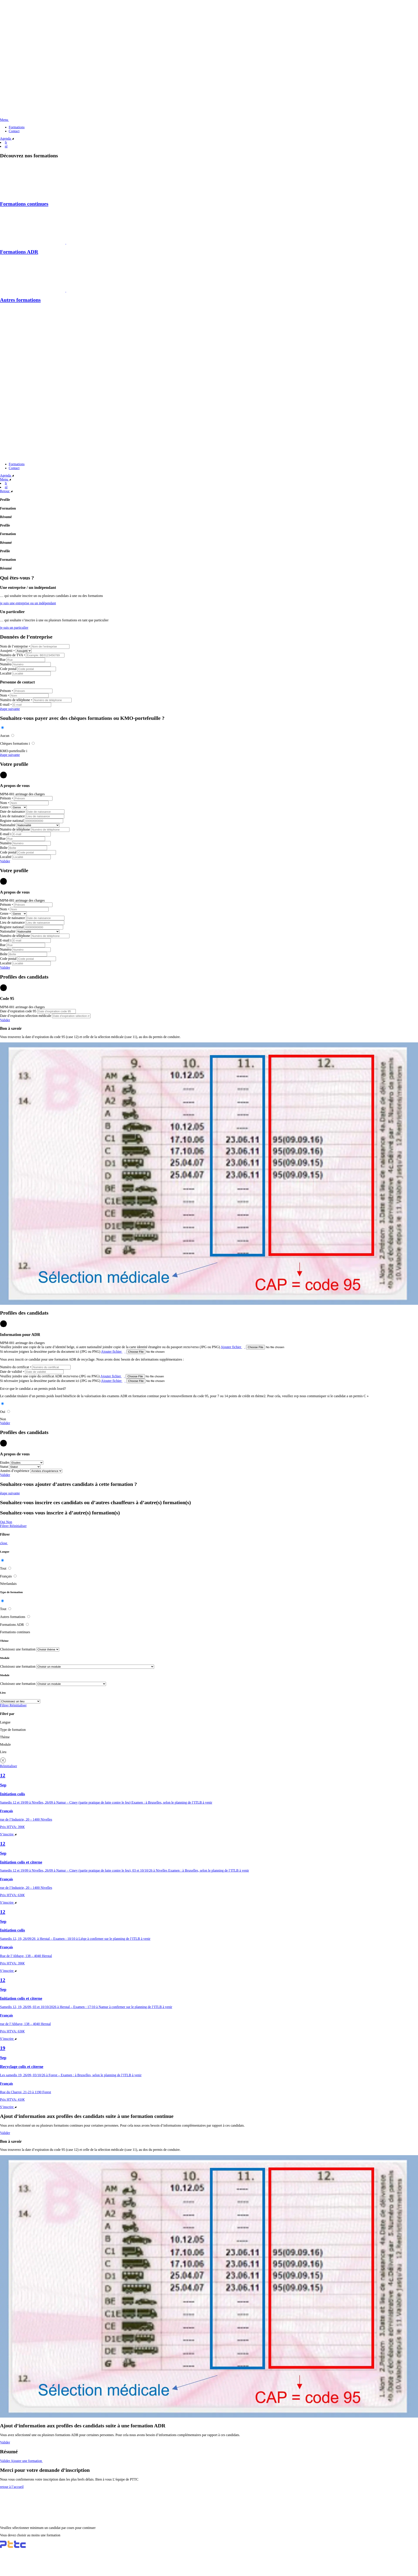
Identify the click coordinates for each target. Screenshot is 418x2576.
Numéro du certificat (16, 1367)
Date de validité (12, 1371)
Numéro (6, 664)
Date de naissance (13, 811)
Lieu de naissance (13, 816)
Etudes (5, 1462)
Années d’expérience (15, 1471)
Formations (17, 127)
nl (6, 146)
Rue (3, 659)
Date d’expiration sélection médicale (26, 1016)
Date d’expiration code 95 (18, 1011)
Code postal (8, 669)
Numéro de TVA (13, 655)
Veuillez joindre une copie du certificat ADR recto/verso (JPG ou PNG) (62, 1376)
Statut (4, 1466)
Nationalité (8, 825)
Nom (5, 695)
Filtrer (5, 1526)
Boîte (4, 848)
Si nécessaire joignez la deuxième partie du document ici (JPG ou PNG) (63, 1351)
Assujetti (8, 650)
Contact (14, 131)
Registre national (12, 820)
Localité (6, 673)
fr (6, 142)
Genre (6, 807)
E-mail (6, 704)
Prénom (7, 691)
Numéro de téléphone (16, 700)
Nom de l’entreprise (15, 646)
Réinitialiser (18, 1526)
